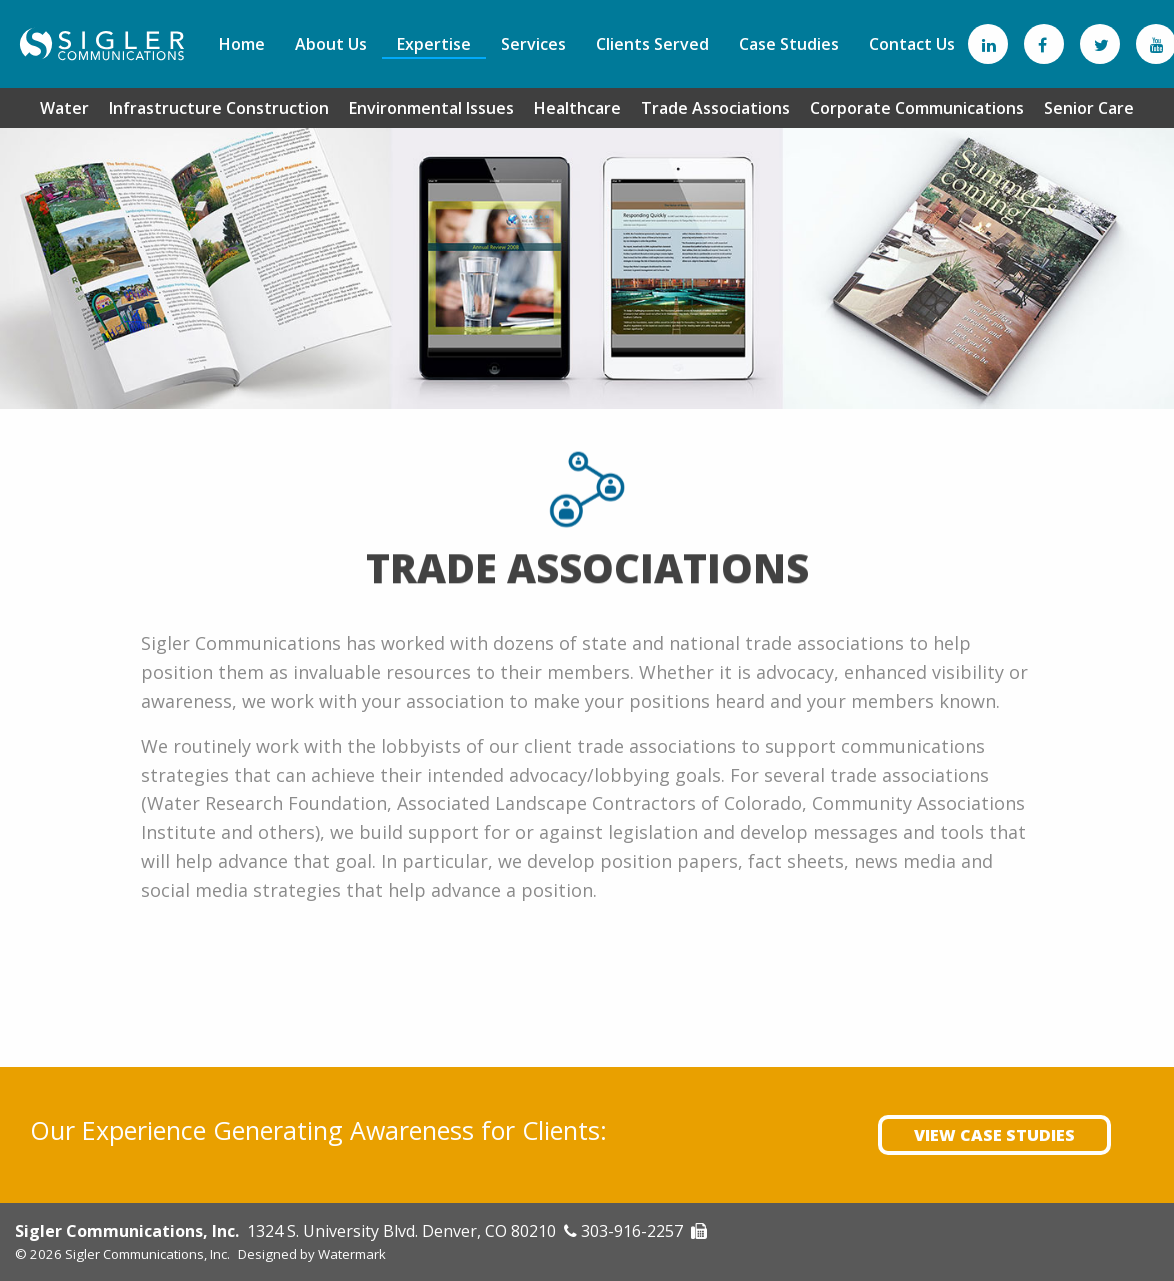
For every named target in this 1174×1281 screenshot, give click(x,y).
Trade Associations (715, 107)
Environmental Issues (431, 107)
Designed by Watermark (312, 1254)
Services (533, 44)
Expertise (434, 44)
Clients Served (652, 44)
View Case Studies (994, 1135)
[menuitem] (242, 44)
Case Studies (789, 44)
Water (64, 107)
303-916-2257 (632, 1231)
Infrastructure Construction (219, 107)
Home (242, 44)
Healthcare (577, 107)
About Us (331, 44)
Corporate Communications (917, 107)
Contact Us (912, 44)
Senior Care (1089, 107)
